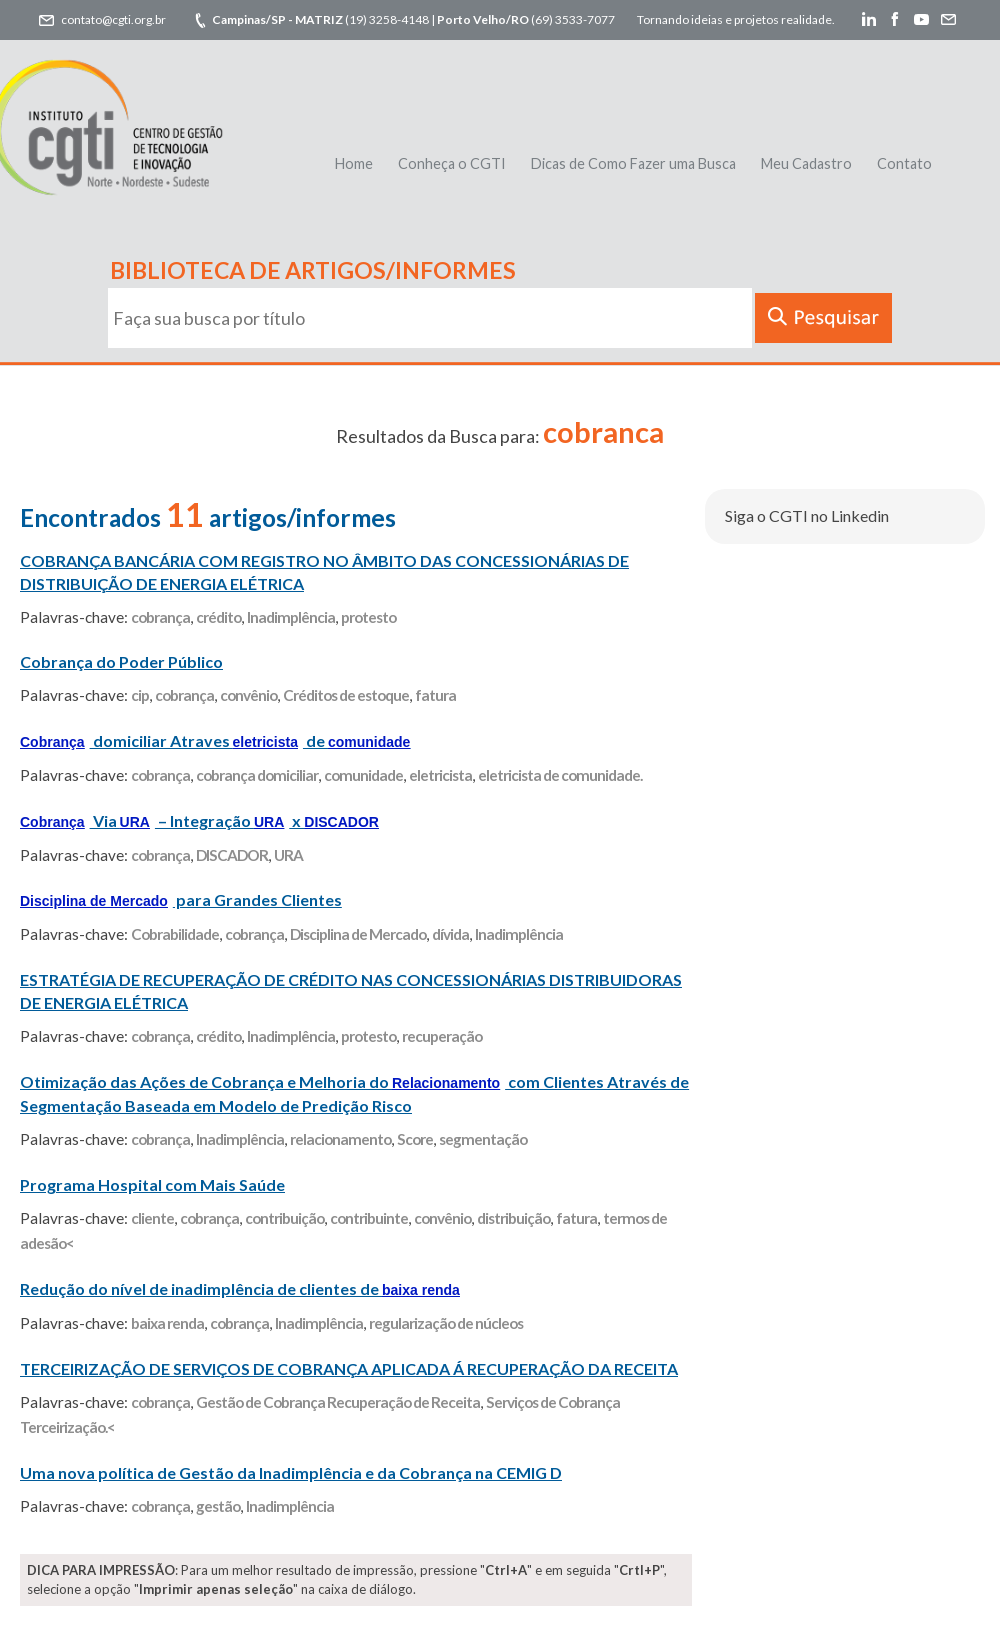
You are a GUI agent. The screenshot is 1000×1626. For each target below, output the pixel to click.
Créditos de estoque (346, 695)
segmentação (483, 1139)
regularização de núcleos (446, 1323)
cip (140, 695)
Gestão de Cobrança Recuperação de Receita (338, 1402)
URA (288, 855)
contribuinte (369, 1218)
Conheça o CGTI (452, 163)
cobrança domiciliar (257, 775)
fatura (435, 695)
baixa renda (167, 1323)
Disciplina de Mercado (358, 934)
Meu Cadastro (806, 163)
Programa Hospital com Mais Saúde (152, 1184)
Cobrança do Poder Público (121, 661)
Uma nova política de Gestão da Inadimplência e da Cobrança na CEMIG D (291, 1472)
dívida (450, 934)
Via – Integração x (199, 820)
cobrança (160, 617)
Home (354, 163)
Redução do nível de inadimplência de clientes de (240, 1288)
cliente (152, 1218)
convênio (248, 695)
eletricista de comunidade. (560, 775)
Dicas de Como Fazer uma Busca (633, 163)
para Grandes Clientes (181, 899)
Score (415, 1139)
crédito (218, 617)
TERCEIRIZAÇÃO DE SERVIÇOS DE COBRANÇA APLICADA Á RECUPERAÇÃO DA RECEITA (349, 1368)
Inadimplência (291, 617)
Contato (904, 163)
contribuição (284, 1218)
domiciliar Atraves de (215, 740)
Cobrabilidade (175, 934)
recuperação (442, 1036)
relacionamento (340, 1139)
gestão (218, 1506)
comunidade (363, 775)
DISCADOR (232, 855)
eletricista (440, 775)
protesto (368, 617)
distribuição (513, 1218)
